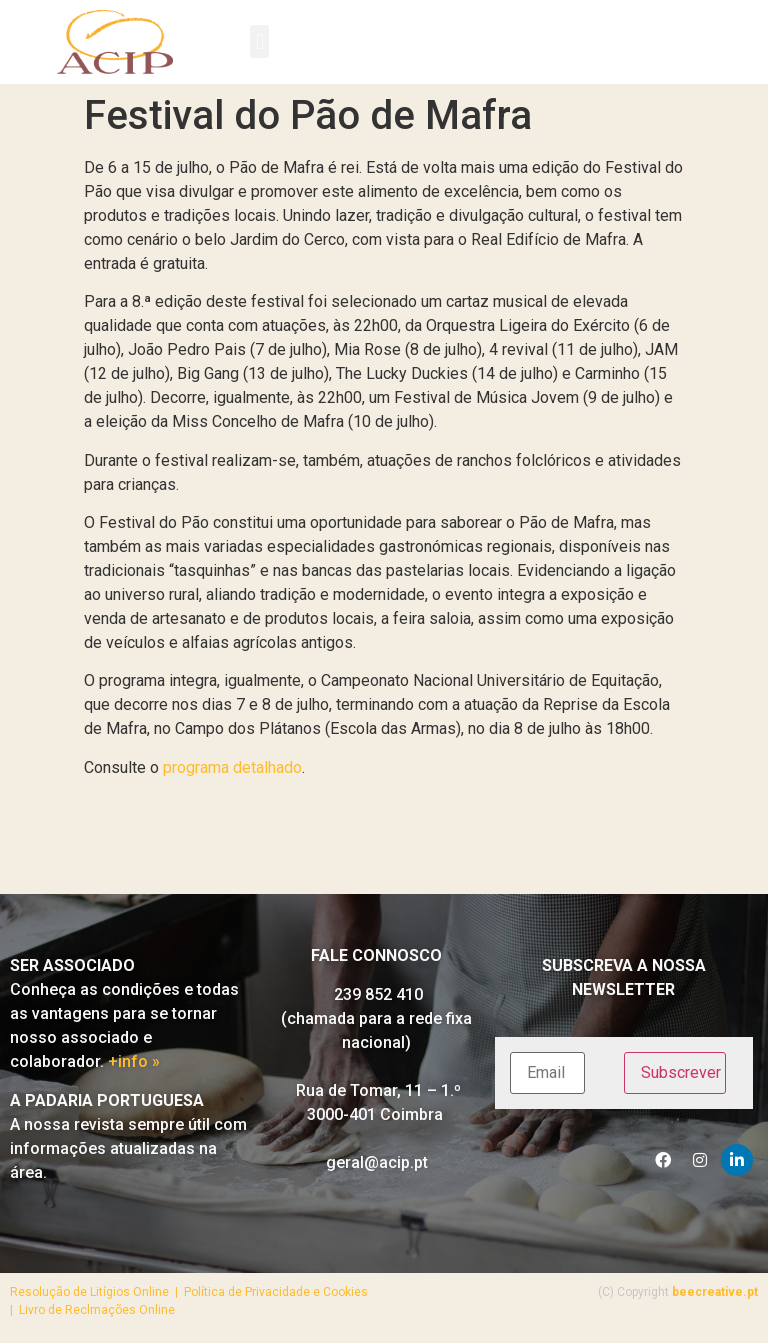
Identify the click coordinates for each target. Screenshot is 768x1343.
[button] (259, 41)
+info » (134, 1061)
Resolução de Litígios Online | (97, 1292)
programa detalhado (230, 767)
